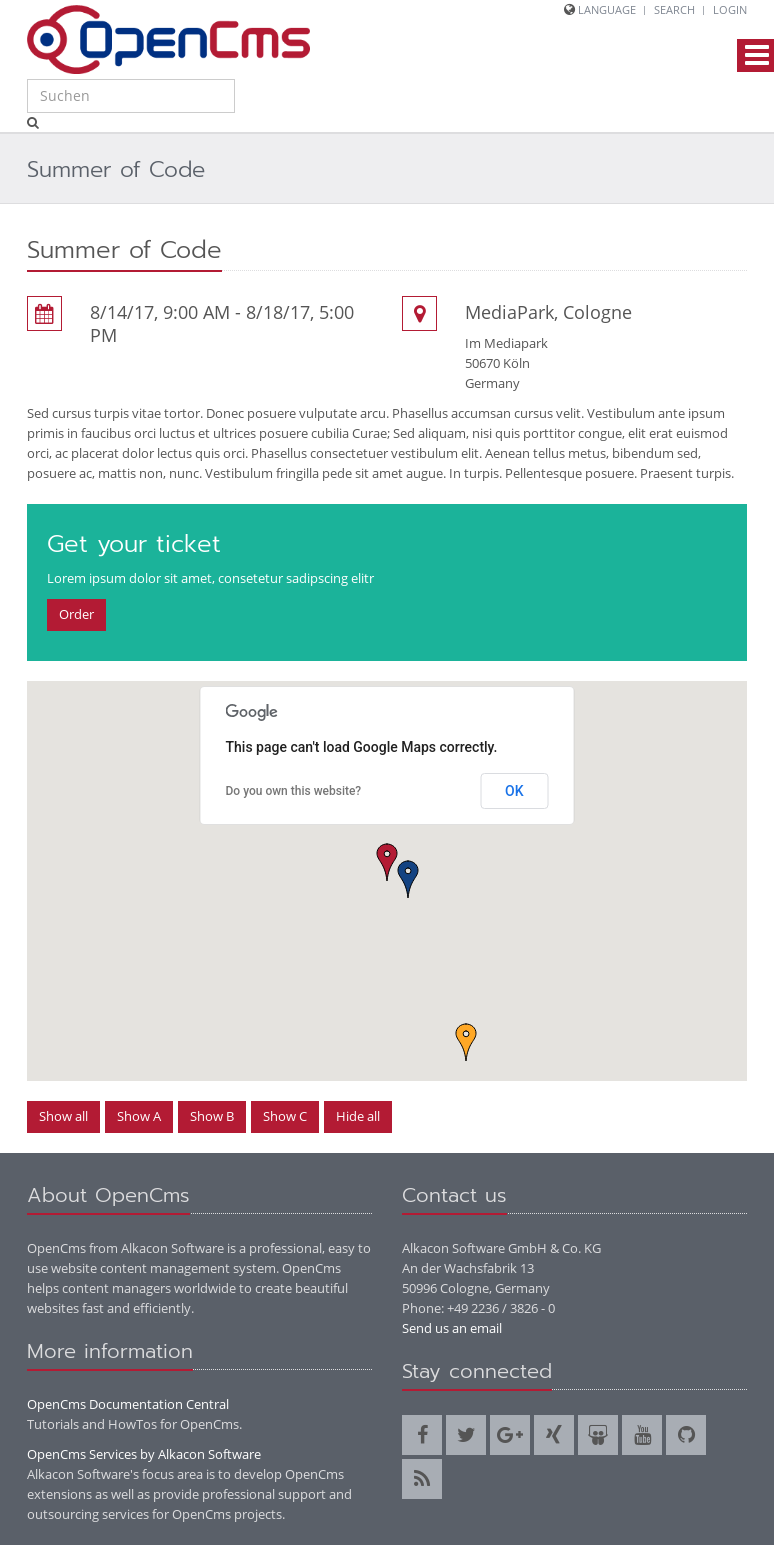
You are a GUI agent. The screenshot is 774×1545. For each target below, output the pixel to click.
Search (674, 9)
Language (607, 9)
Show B (212, 1116)
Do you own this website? (294, 791)
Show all (63, 1116)
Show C (285, 1116)
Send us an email (452, 1328)
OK (514, 791)
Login (730, 9)
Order (76, 614)
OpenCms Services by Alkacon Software (144, 1454)
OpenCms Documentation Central (128, 1404)
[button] (387, 862)
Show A (139, 1116)
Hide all (358, 1116)
